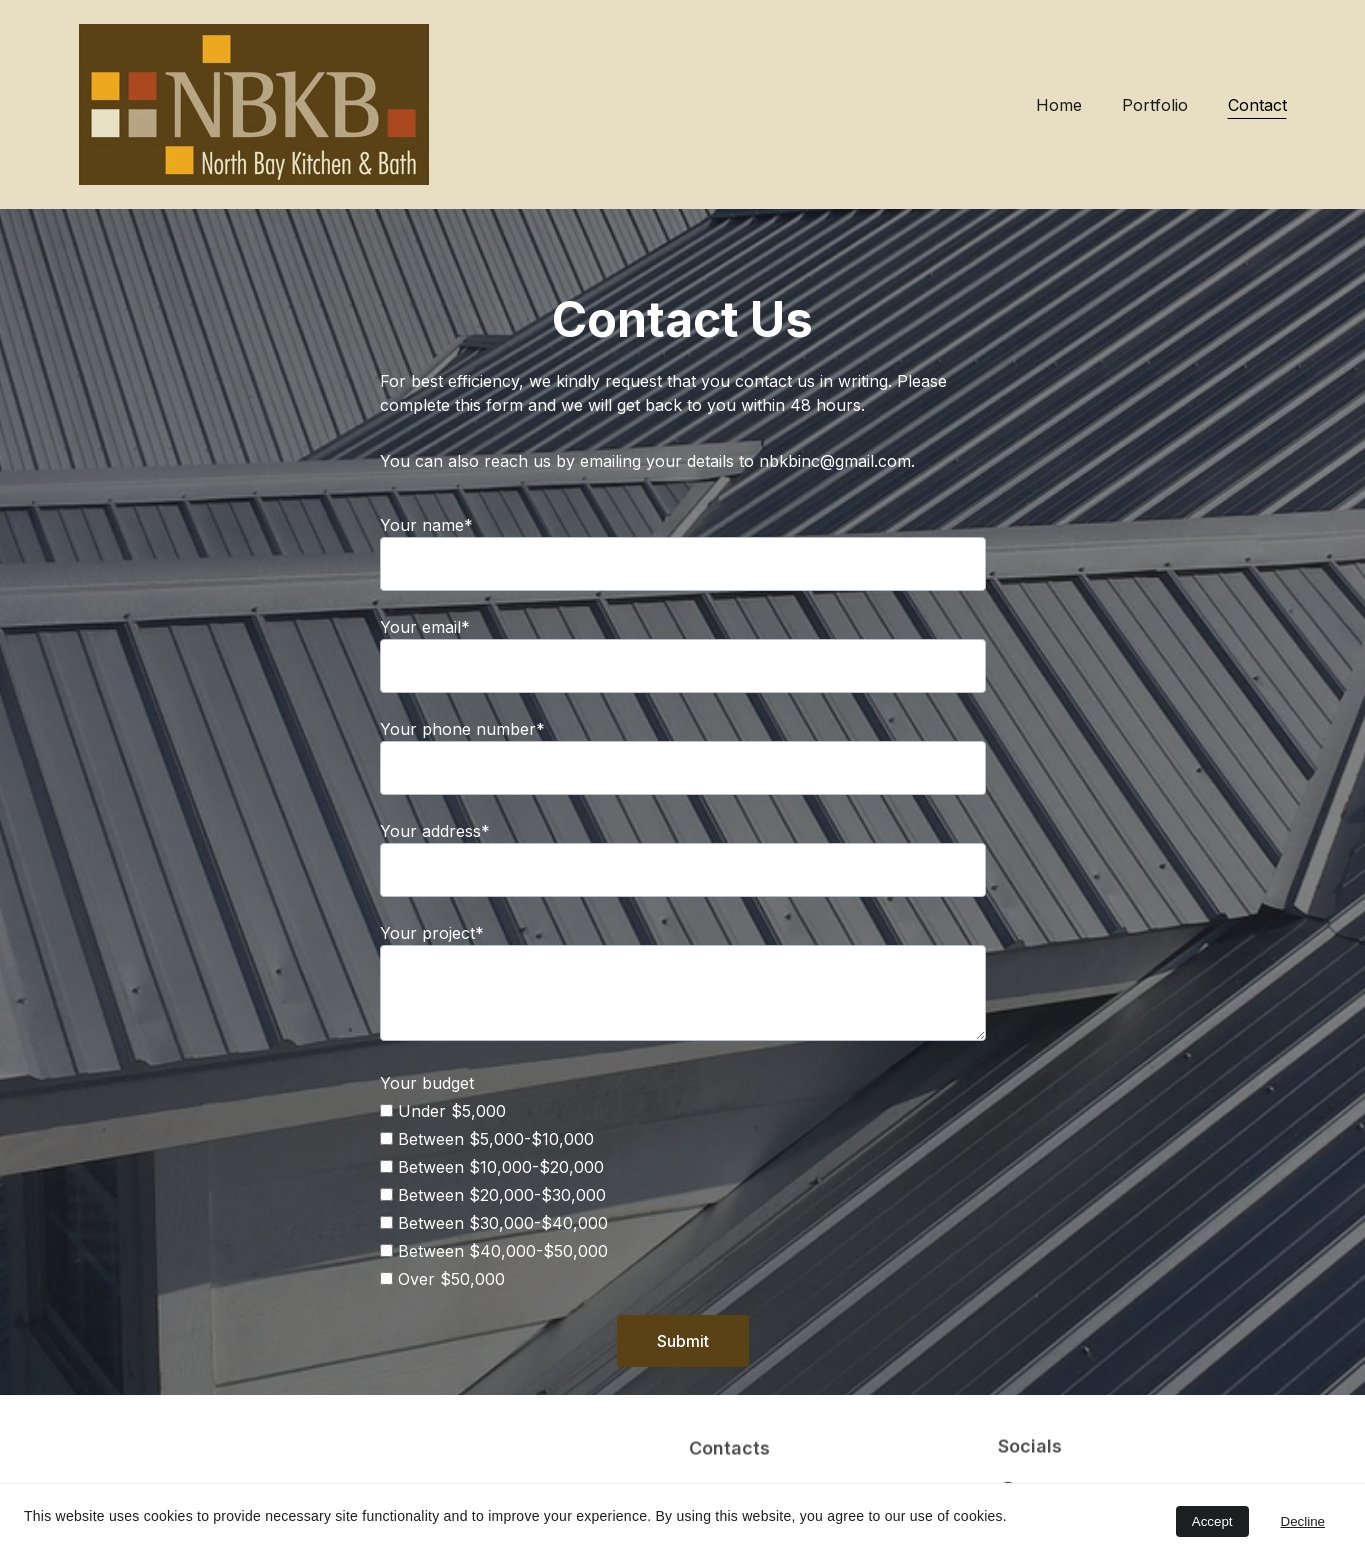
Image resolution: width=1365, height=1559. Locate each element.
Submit (683, 1344)
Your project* (432, 936)
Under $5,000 (443, 1114)
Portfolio (1155, 105)
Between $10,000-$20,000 (492, 1170)
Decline (1303, 1521)
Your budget (427, 1086)
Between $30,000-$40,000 (494, 1226)
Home (1059, 105)
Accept (1212, 1521)
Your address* (435, 834)
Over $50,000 (442, 1282)
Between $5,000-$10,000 (487, 1142)
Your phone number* (462, 732)
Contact (1257, 105)
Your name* (426, 528)
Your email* (425, 630)
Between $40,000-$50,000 (494, 1254)
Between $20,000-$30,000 (493, 1198)
